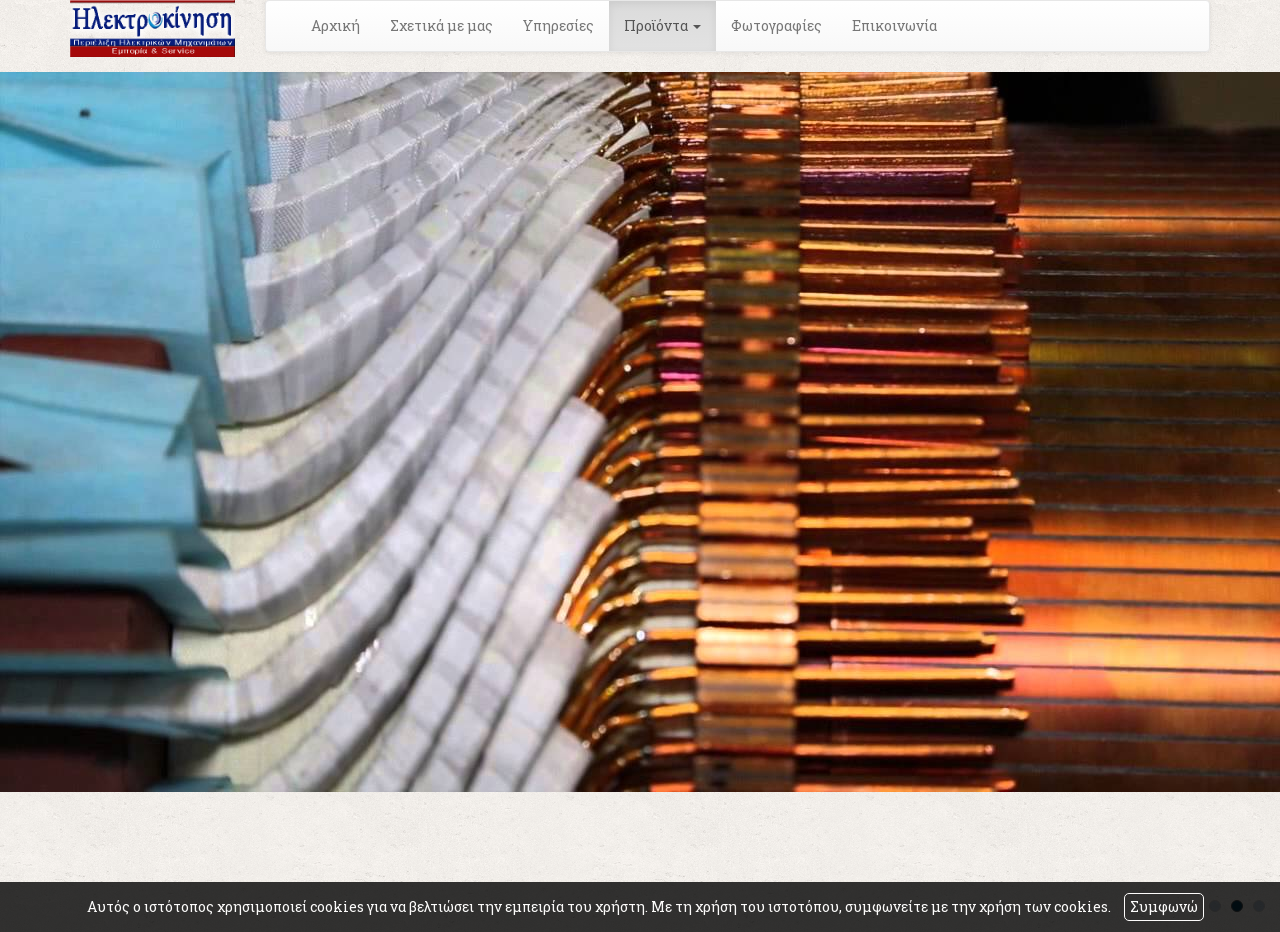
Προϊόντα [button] (662, 25)
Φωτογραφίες (776, 25)
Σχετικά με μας (441, 25)
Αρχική (335, 25)
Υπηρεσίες (558, 25)
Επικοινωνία (894, 25)
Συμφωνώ (1164, 906)
